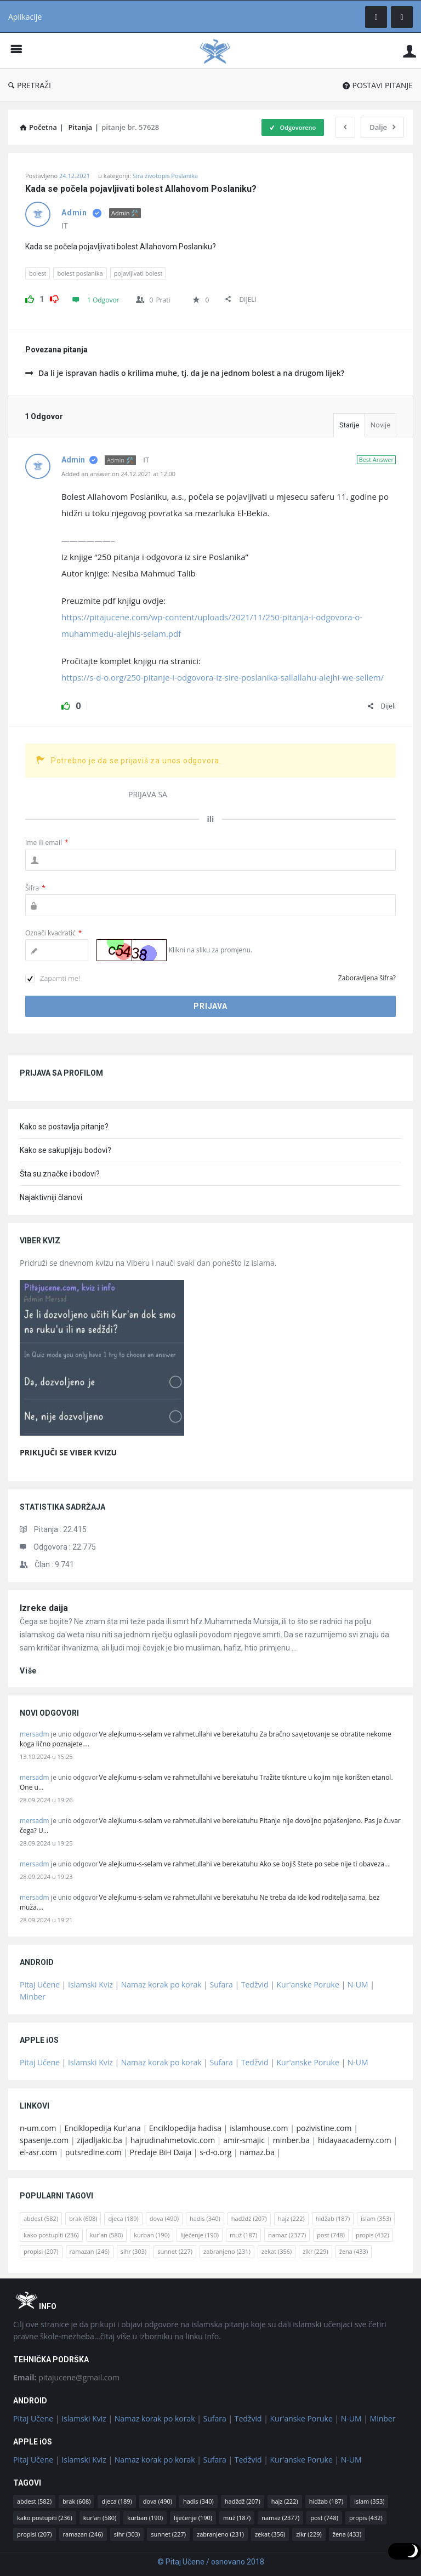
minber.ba (291, 2140)
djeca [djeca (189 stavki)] (123, 2218)
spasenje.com (44, 2140)
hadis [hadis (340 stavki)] (205, 2218)
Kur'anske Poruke (308, 1984)
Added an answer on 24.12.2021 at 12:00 (118, 474)
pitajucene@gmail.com (66, 2377)
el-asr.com (38, 2152)
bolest (37, 273)
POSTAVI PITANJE (378, 85)
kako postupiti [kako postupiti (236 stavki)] (51, 2235)
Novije (380, 425)
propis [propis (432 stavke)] (372, 2235)
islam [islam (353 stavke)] (376, 2218)
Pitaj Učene (40, 1984)
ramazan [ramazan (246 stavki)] (90, 2251)
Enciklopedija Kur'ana (102, 2128)
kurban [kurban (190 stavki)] (151, 2235)
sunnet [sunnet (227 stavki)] (174, 2251)
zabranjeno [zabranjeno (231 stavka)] (227, 2251)
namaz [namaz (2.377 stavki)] (287, 2235)
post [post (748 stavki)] (331, 2235)
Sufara (221, 1984)
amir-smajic (244, 2140)
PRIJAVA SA (147, 794)
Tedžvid (255, 1984)
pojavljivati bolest (138, 273)
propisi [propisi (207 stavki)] (41, 2251)
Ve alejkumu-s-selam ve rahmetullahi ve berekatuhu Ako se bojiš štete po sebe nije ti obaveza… (244, 1864)
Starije (349, 425)
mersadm (34, 1734)
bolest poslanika (80, 273)
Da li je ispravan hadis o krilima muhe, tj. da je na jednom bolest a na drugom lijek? (184, 373)
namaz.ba (257, 2152)
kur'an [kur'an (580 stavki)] (106, 2235)
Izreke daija (44, 1608)
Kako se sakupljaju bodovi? (65, 1150)
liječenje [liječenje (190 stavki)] (199, 2235)
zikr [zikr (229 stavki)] (315, 2251)
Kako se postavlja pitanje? (64, 1126)
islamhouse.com (259, 2128)
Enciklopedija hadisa (185, 2128)
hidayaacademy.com (354, 2140)
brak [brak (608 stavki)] (83, 2218)
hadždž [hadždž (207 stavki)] (249, 2218)
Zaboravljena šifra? (367, 978)
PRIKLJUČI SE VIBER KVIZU (68, 1452)
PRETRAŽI (29, 85)
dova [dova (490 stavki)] (164, 2218)
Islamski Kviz (90, 1984)
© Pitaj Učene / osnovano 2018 (210, 2561)
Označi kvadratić (53, 933)
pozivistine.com (323, 2128)
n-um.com (38, 2128)
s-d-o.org (215, 2152)
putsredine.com (93, 2152)
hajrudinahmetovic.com (172, 2140)
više (28, 1670)
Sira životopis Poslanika (165, 176)
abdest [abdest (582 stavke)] (41, 2218)
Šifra (35, 888)
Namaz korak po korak (161, 1984)
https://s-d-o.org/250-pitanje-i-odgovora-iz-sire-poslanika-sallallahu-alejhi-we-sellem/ (222, 677)
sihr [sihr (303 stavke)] (133, 2251)
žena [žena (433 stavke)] (353, 2251)
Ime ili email (47, 842)
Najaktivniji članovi (51, 1197)
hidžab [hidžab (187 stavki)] (333, 2218)
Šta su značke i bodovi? (60, 1173)
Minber (32, 1996)
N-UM (358, 1984)
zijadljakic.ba (99, 2140)
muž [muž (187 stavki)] (243, 2235)
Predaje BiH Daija (161, 2152)
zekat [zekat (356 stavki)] (276, 2251)
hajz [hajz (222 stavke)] (291, 2218)
